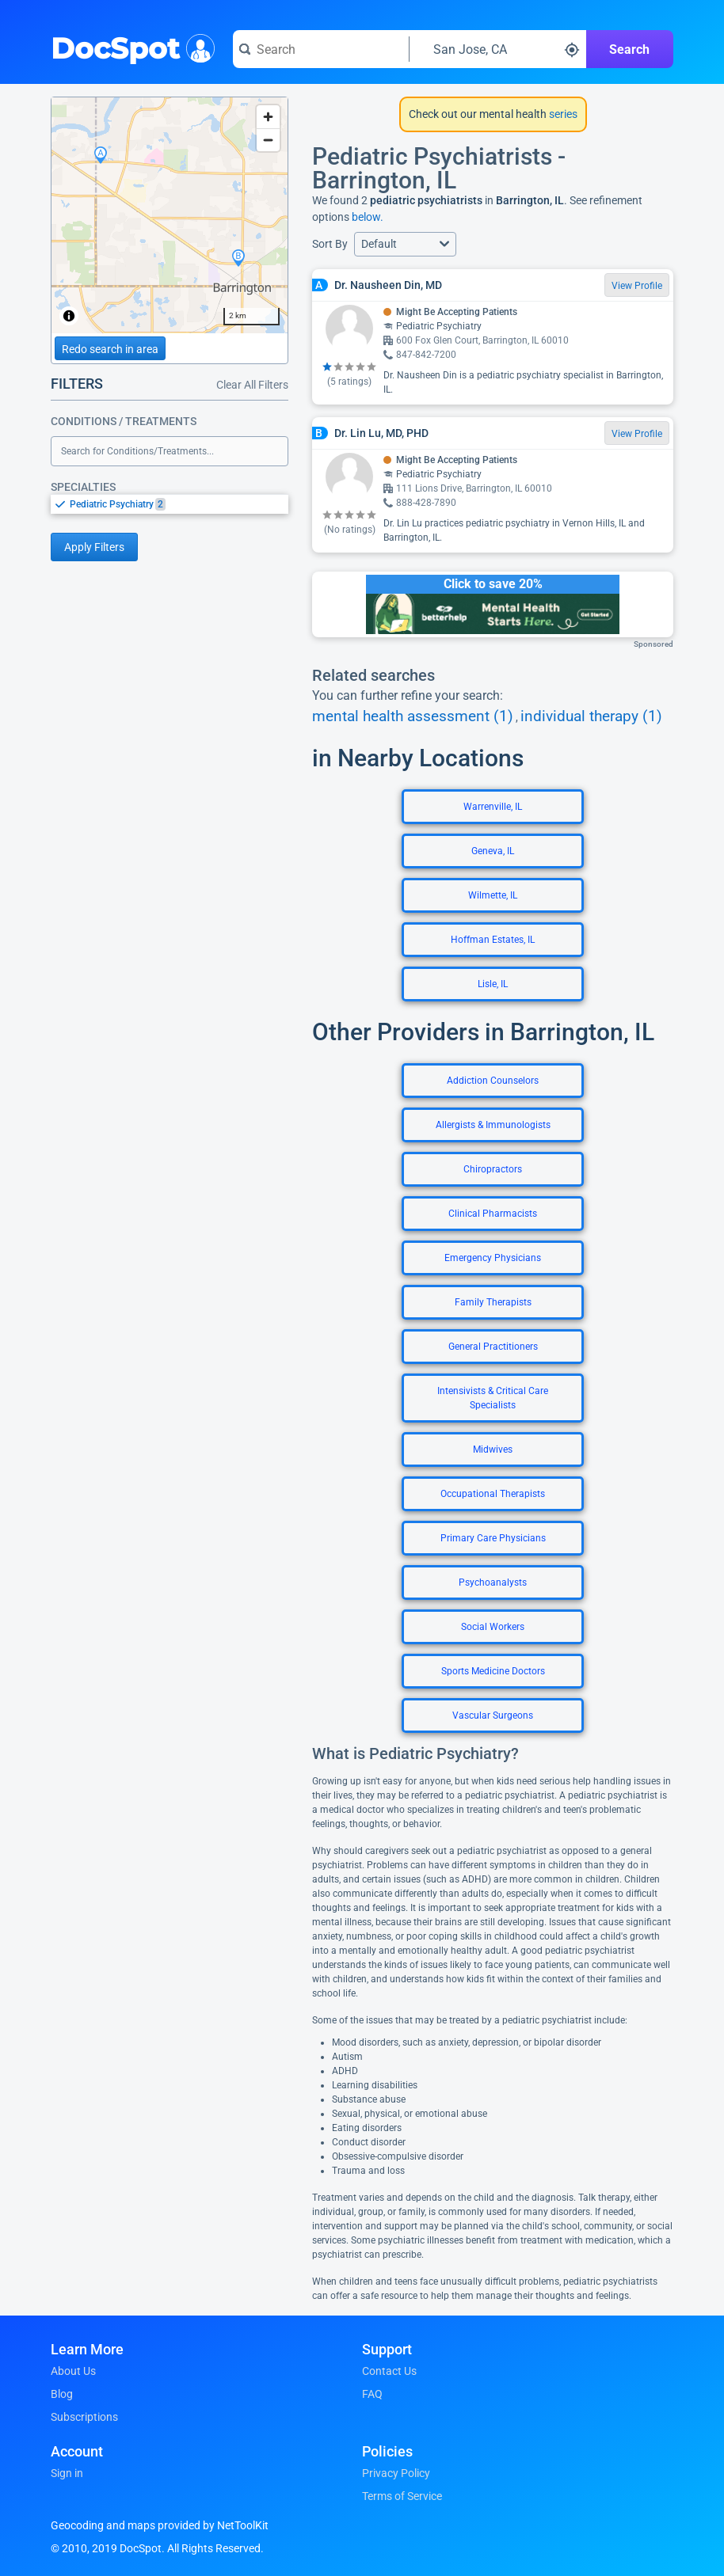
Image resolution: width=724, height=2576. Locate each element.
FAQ (372, 2394)
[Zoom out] (268, 139)
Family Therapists (493, 1302)
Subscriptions (84, 2417)
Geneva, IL (492, 851)
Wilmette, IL (492, 895)
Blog (62, 2394)
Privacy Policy (396, 2473)
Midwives (493, 1449)
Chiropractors (492, 1169)
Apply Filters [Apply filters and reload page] (94, 547)
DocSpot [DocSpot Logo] (129, 47)
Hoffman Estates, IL (493, 939)
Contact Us (389, 2371)
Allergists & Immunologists (493, 1124)
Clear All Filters (252, 384)
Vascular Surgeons (492, 1715)
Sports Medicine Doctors (493, 1671)
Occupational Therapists (492, 1493)
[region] (169, 215)
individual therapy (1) (591, 716)
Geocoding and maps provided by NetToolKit (160, 2525)
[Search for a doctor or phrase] (321, 49)
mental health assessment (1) (412, 716)
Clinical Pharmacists (492, 1213)
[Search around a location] (497, 49)
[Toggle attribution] (68, 315)
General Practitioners (493, 1346)
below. (367, 217)
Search (629, 49)
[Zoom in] (268, 116)
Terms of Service (402, 2496)
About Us (73, 2371)
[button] (405, 244)
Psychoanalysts (493, 1582)
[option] (179, 504)
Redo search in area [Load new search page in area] (110, 349)
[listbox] (169, 504)
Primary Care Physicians (493, 1538)
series (562, 114)
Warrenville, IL (492, 806)
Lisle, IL (493, 984)
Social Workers (492, 1626)
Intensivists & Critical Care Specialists (492, 1398)
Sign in (67, 2473)
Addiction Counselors (493, 1080)
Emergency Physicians (492, 1257)
